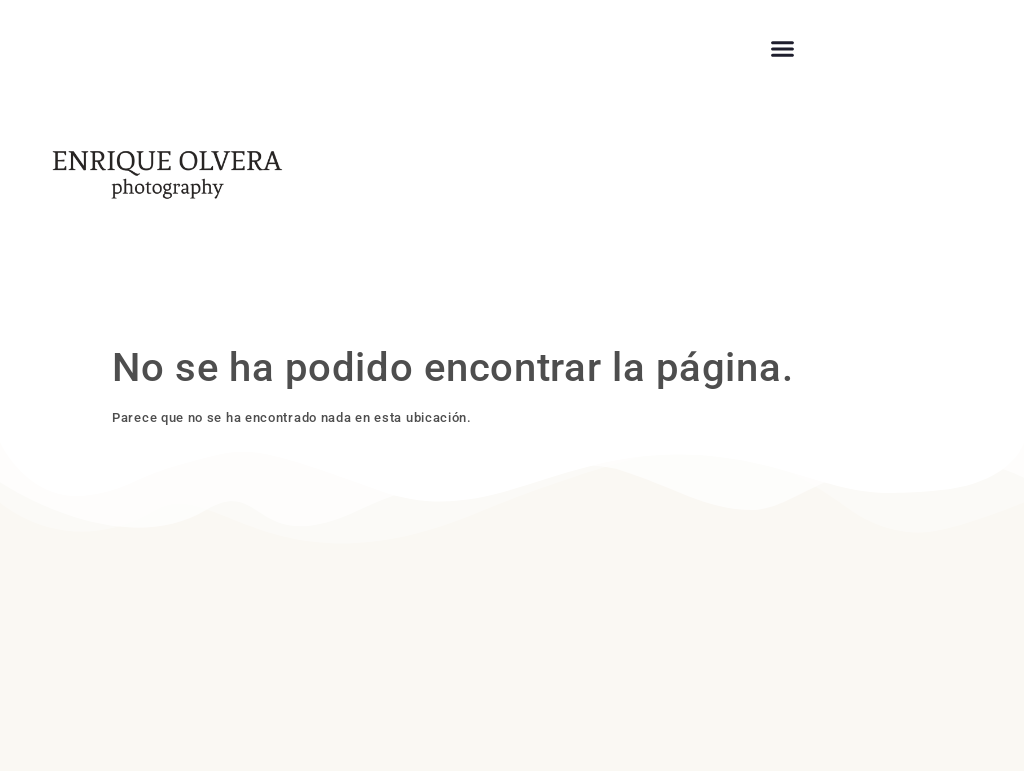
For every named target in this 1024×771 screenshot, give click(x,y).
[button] (783, 49)
